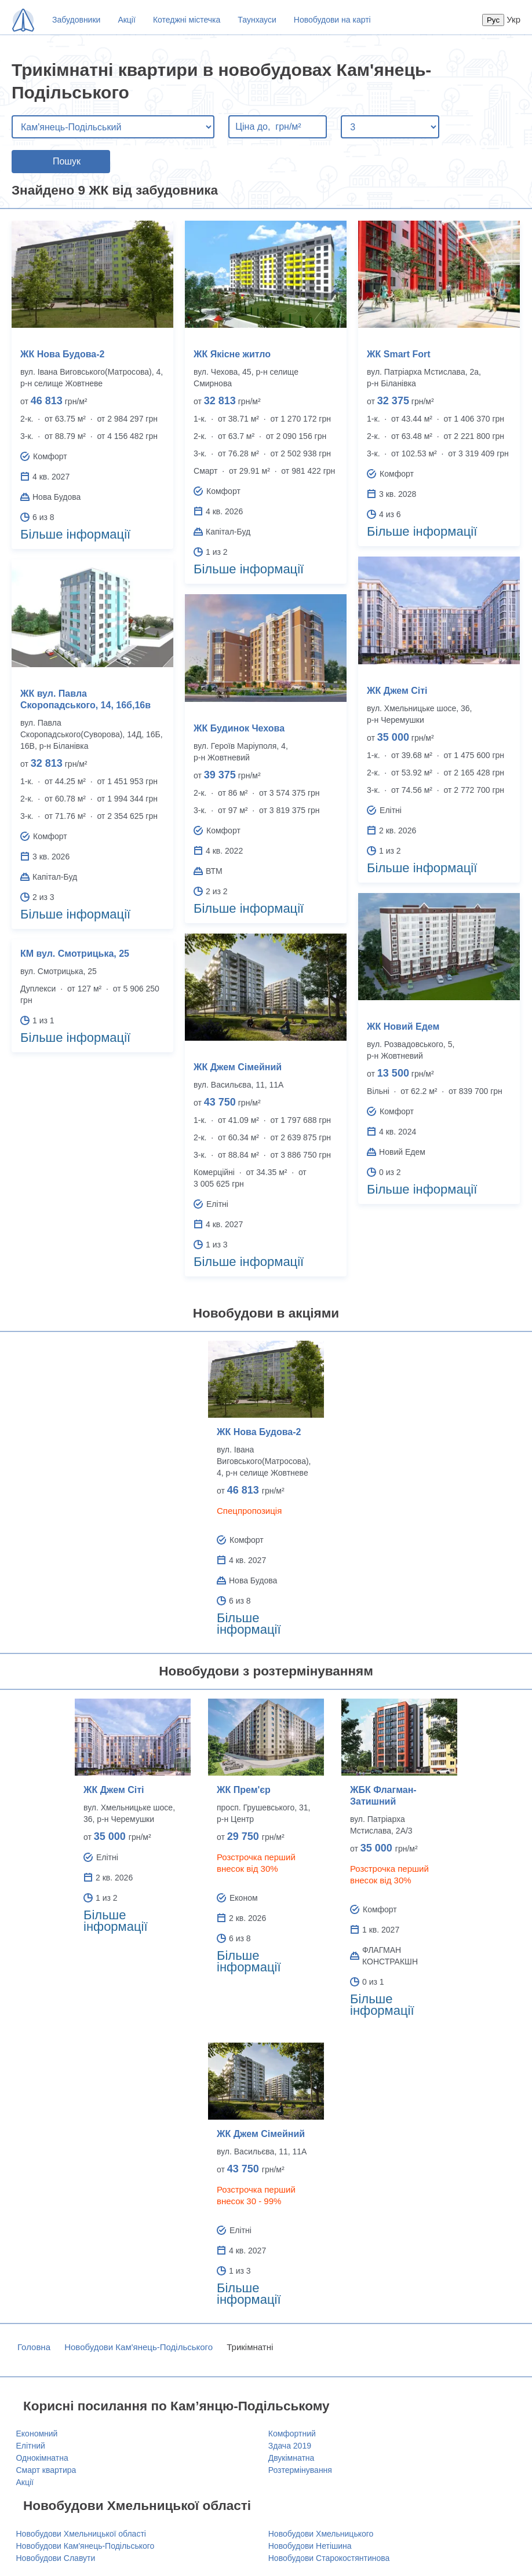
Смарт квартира (46, 2470)
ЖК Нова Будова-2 (62, 354)
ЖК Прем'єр (244, 1790)
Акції (126, 19)
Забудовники (76, 19)
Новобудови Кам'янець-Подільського (138, 2347)
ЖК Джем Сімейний (238, 1067)
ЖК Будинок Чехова (239, 728)
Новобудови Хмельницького (321, 2533)
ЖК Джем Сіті (397, 691)
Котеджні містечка (186, 19)
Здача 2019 (289, 2445)
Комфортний (292, 2433)
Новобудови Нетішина (310, 2546)
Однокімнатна (42, 2457)
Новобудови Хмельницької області (81, 2533)
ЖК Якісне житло (232, 354)
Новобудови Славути (56, 2558)
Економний (37, 2433)
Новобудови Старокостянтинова (329, 2558)
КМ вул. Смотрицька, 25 (74, 953)
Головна (33, 2347)
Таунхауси (257, 19)
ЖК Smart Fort (399, 354)
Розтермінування (300, 2470)
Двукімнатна (291, 2457)
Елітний (30, 2445)
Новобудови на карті (332, 19)
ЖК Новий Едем (403, 1026)
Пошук (67, 161)
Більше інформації (75, 534)
